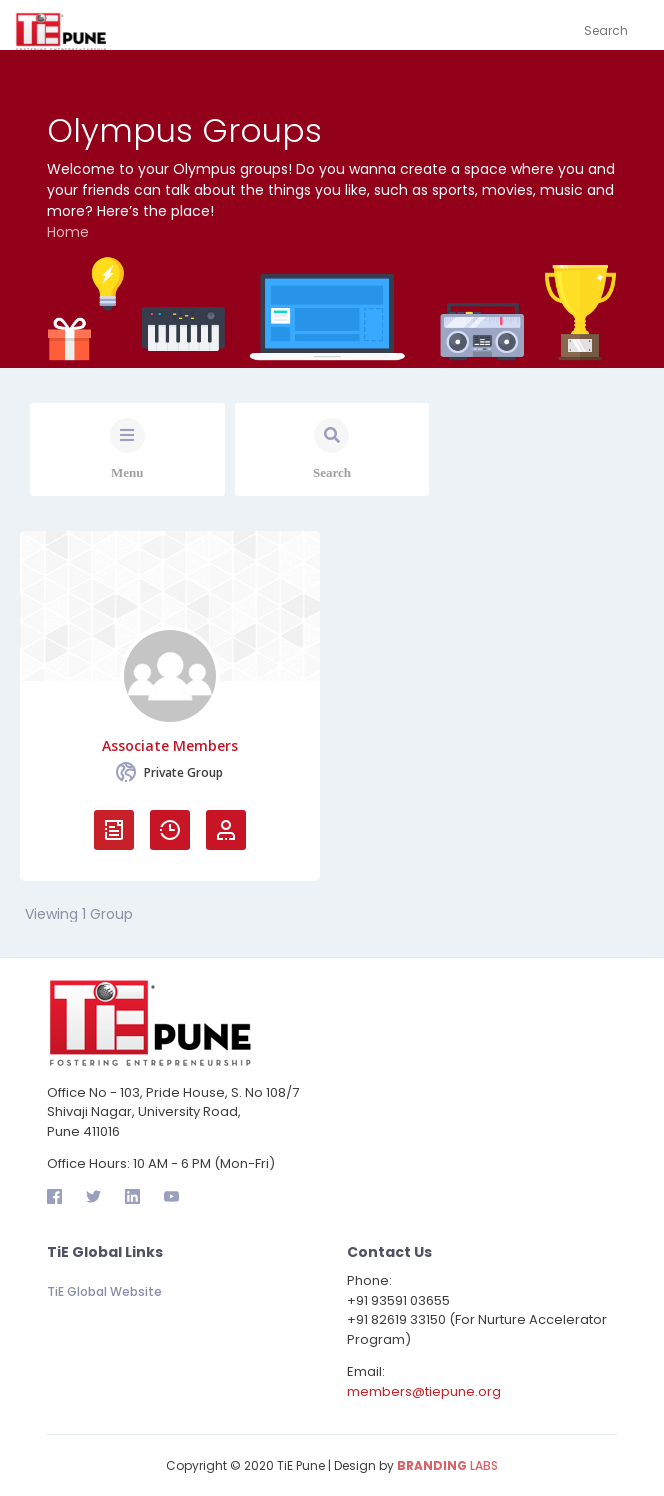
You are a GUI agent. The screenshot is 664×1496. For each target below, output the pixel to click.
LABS (447, 1465)
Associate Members (170, 746)
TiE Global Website (104, 1291)
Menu (127, 472)
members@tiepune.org (424, 1391)
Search (332, 472)
